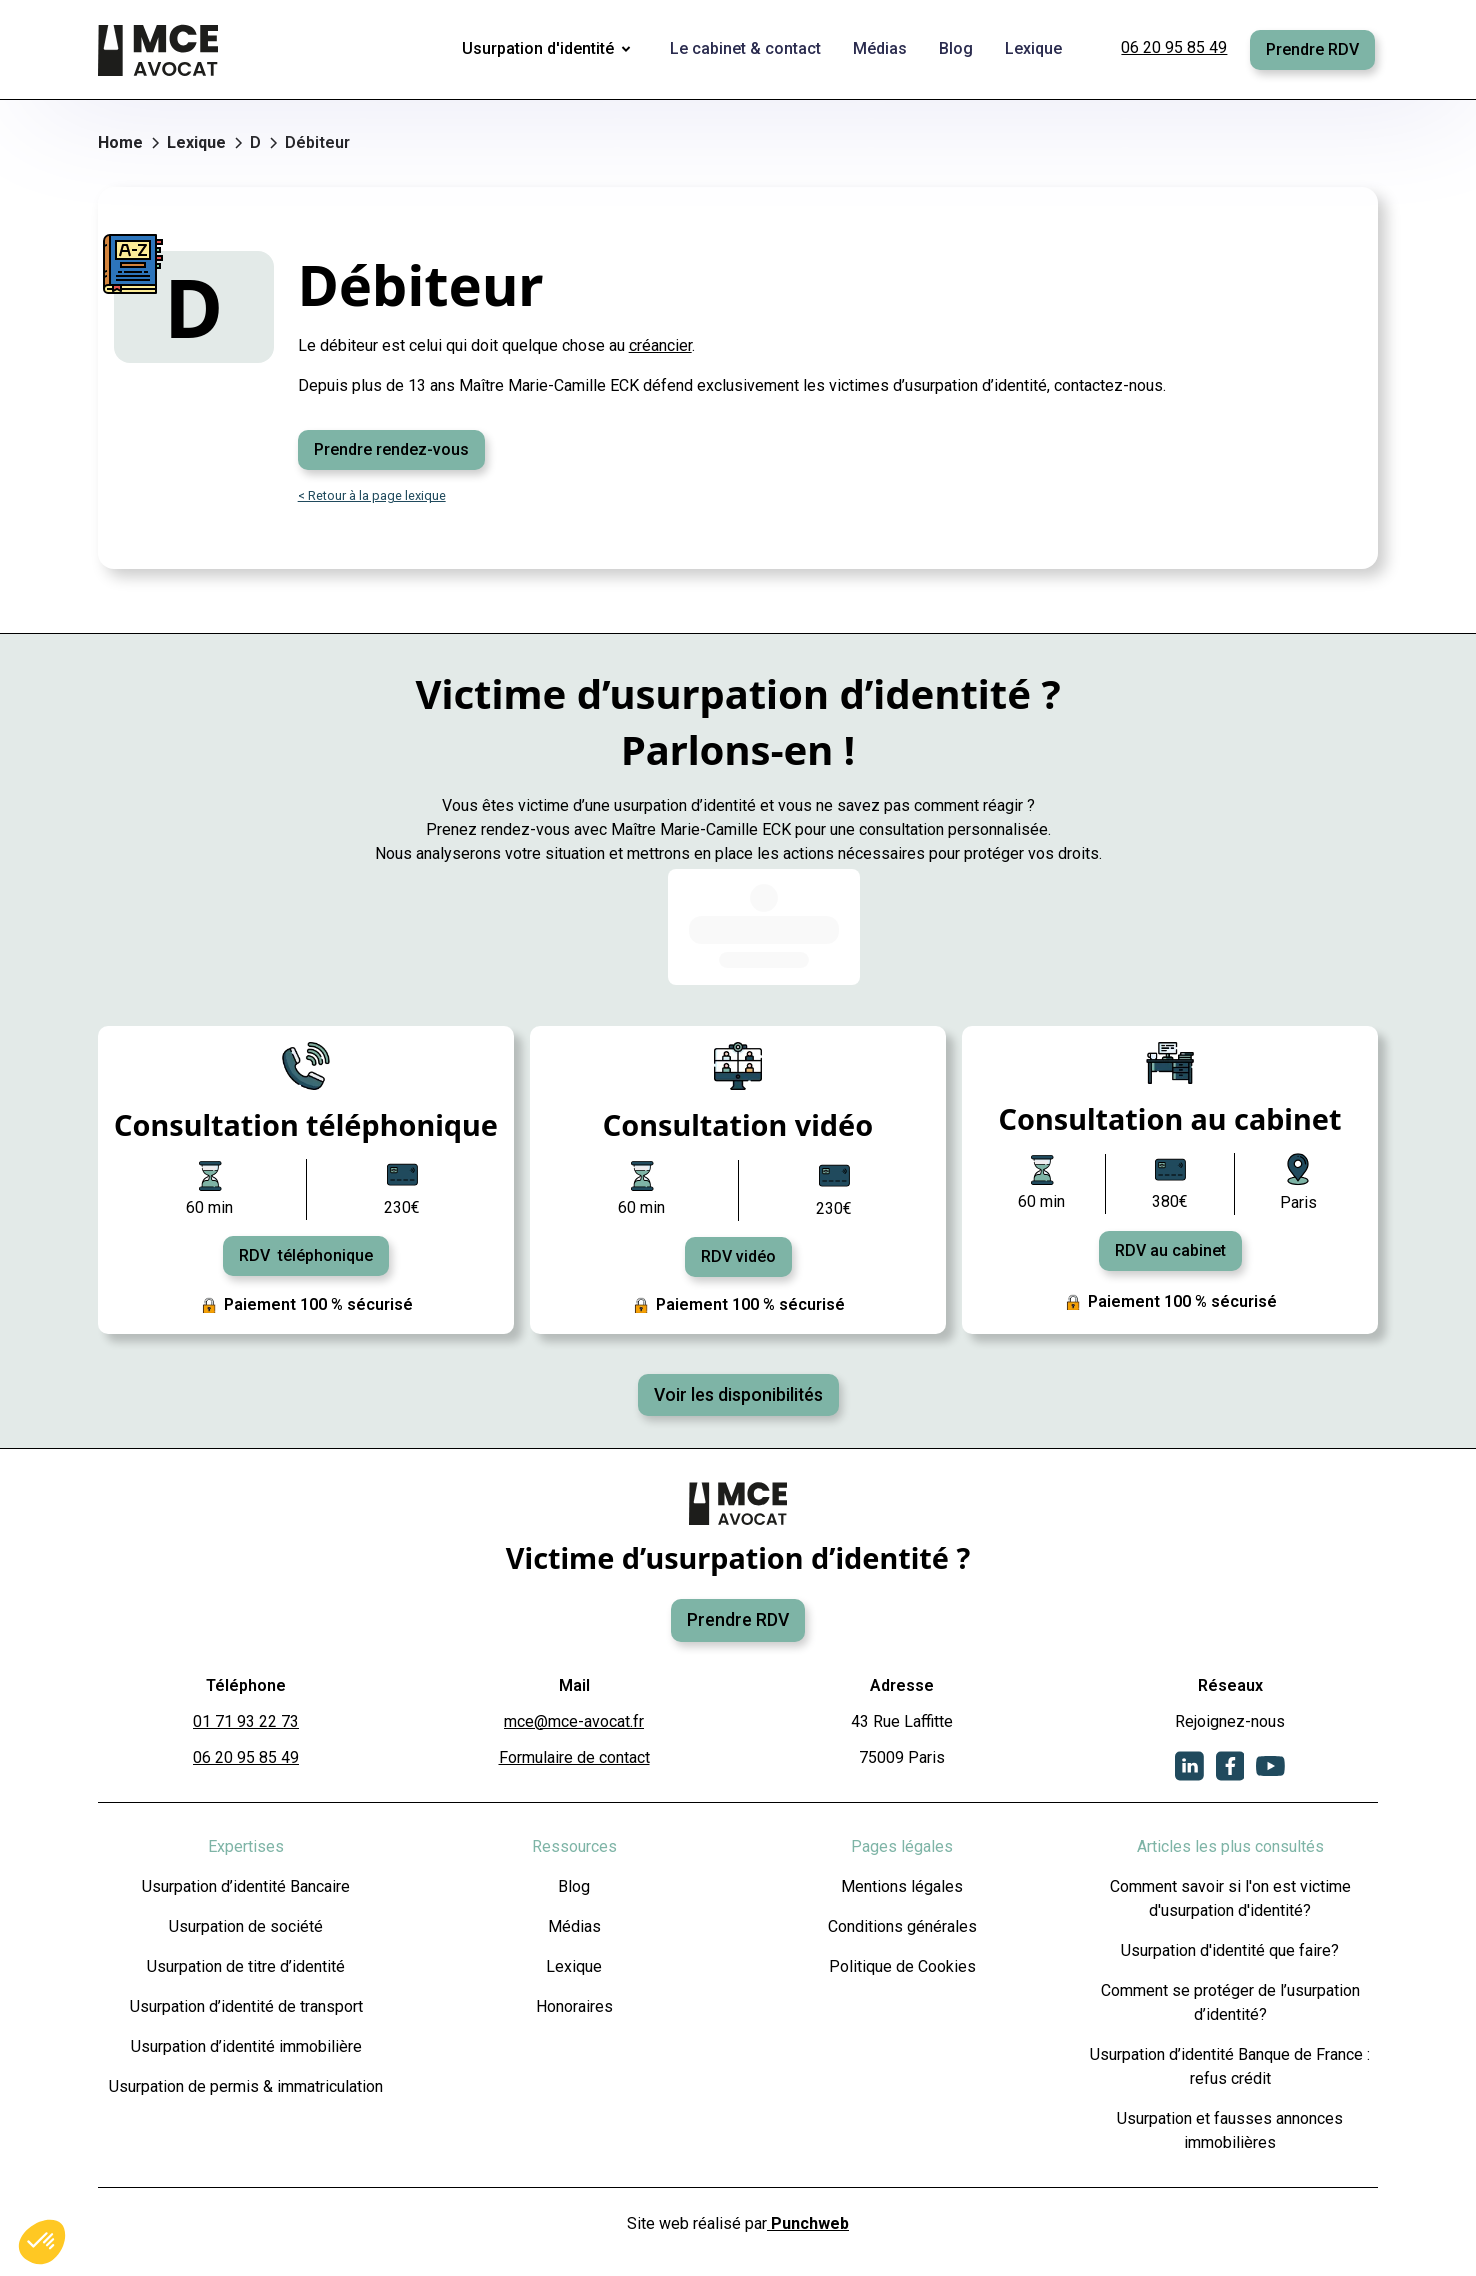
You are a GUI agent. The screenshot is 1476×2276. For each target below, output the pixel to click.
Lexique (574, 1966)
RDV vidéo (738, 1256)
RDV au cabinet (1170, 1250)
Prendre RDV (1312, 49)
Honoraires (574, 2006)
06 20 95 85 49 (1174, 47)
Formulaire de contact (574, 1757)
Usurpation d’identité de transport (246, 2006)
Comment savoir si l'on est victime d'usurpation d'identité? (1230, 1898)
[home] (160, 50)
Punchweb (808, 2223)
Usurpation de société (246, 1926)
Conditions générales (902, 1926)
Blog (574, 1886)
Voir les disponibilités (738, 1395)
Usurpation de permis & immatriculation (246, 2086)
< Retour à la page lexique (372, 495)
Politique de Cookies (902, 1966)
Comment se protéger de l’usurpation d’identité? (1230, 2002)
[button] (550, 50)
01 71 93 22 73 (246, 1721)
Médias (574, 1926)
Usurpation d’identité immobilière (246, 2046)
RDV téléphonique (306, 1255)
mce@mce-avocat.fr (574, 1721)
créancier (660, 345)
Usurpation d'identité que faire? (1230, 1950)
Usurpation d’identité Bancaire (246, 1886)
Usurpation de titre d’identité (246, 1966)
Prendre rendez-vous (391, 449)
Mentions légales (902, 1886)
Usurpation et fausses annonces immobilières (1230, 2130)
